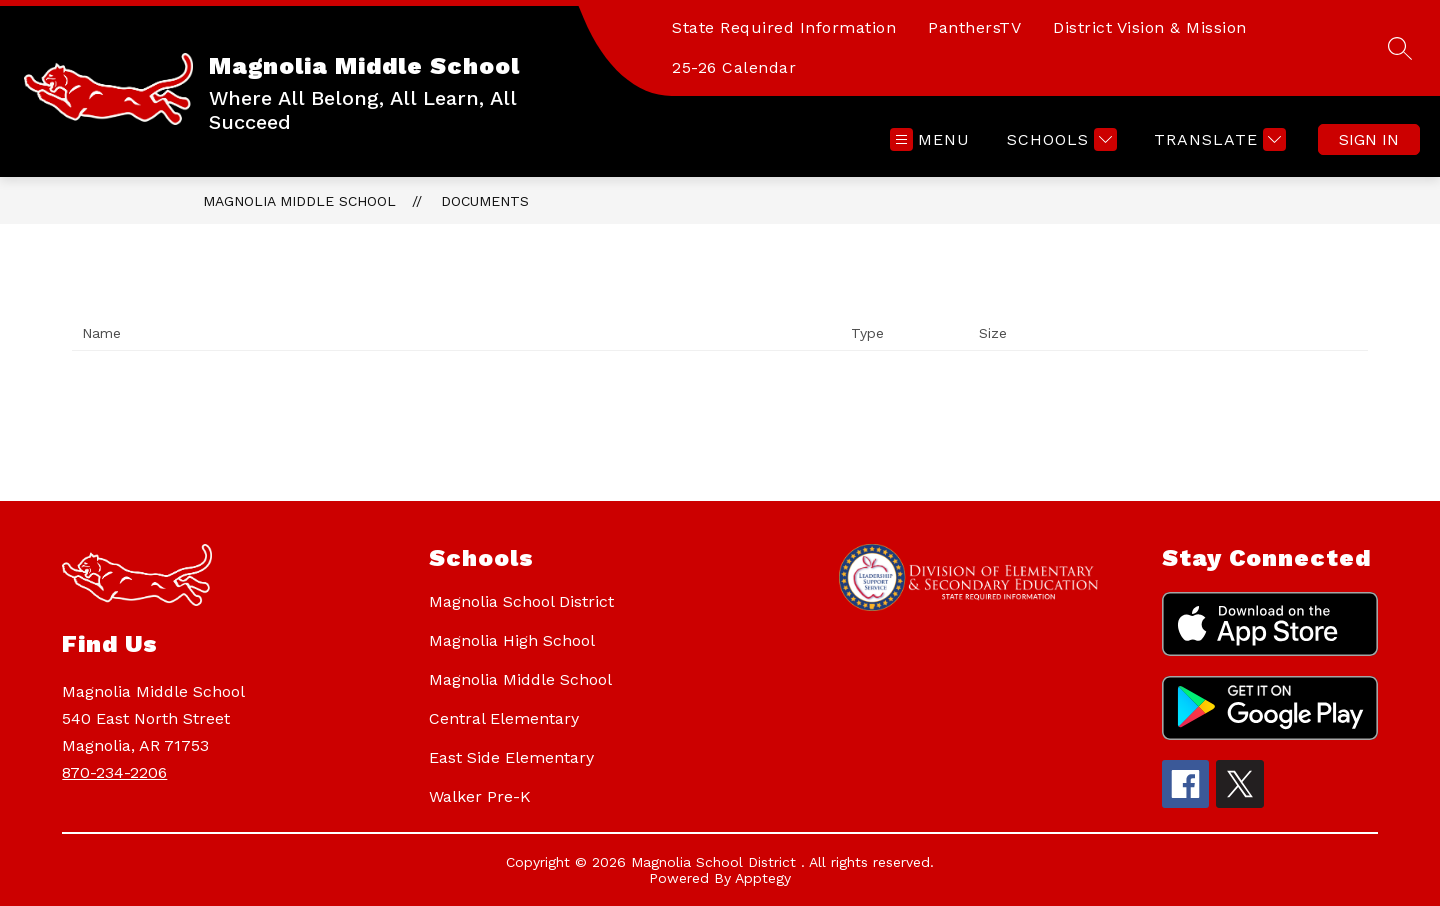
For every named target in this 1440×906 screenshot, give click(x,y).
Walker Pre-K (480, 796)
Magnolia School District (521, 601)
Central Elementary (504, 718)
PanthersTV (974, 27)
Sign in (1369, 139)
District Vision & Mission (1150, 27)
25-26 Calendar (734, 67)
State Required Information (784, 27)
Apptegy (763, 878)
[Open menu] (930, 139)
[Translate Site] (1217, 139)
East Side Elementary (511, 757)
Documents (485, 201)
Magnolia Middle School (299, 201)
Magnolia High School (512, 640)
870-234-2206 (114, 772)
